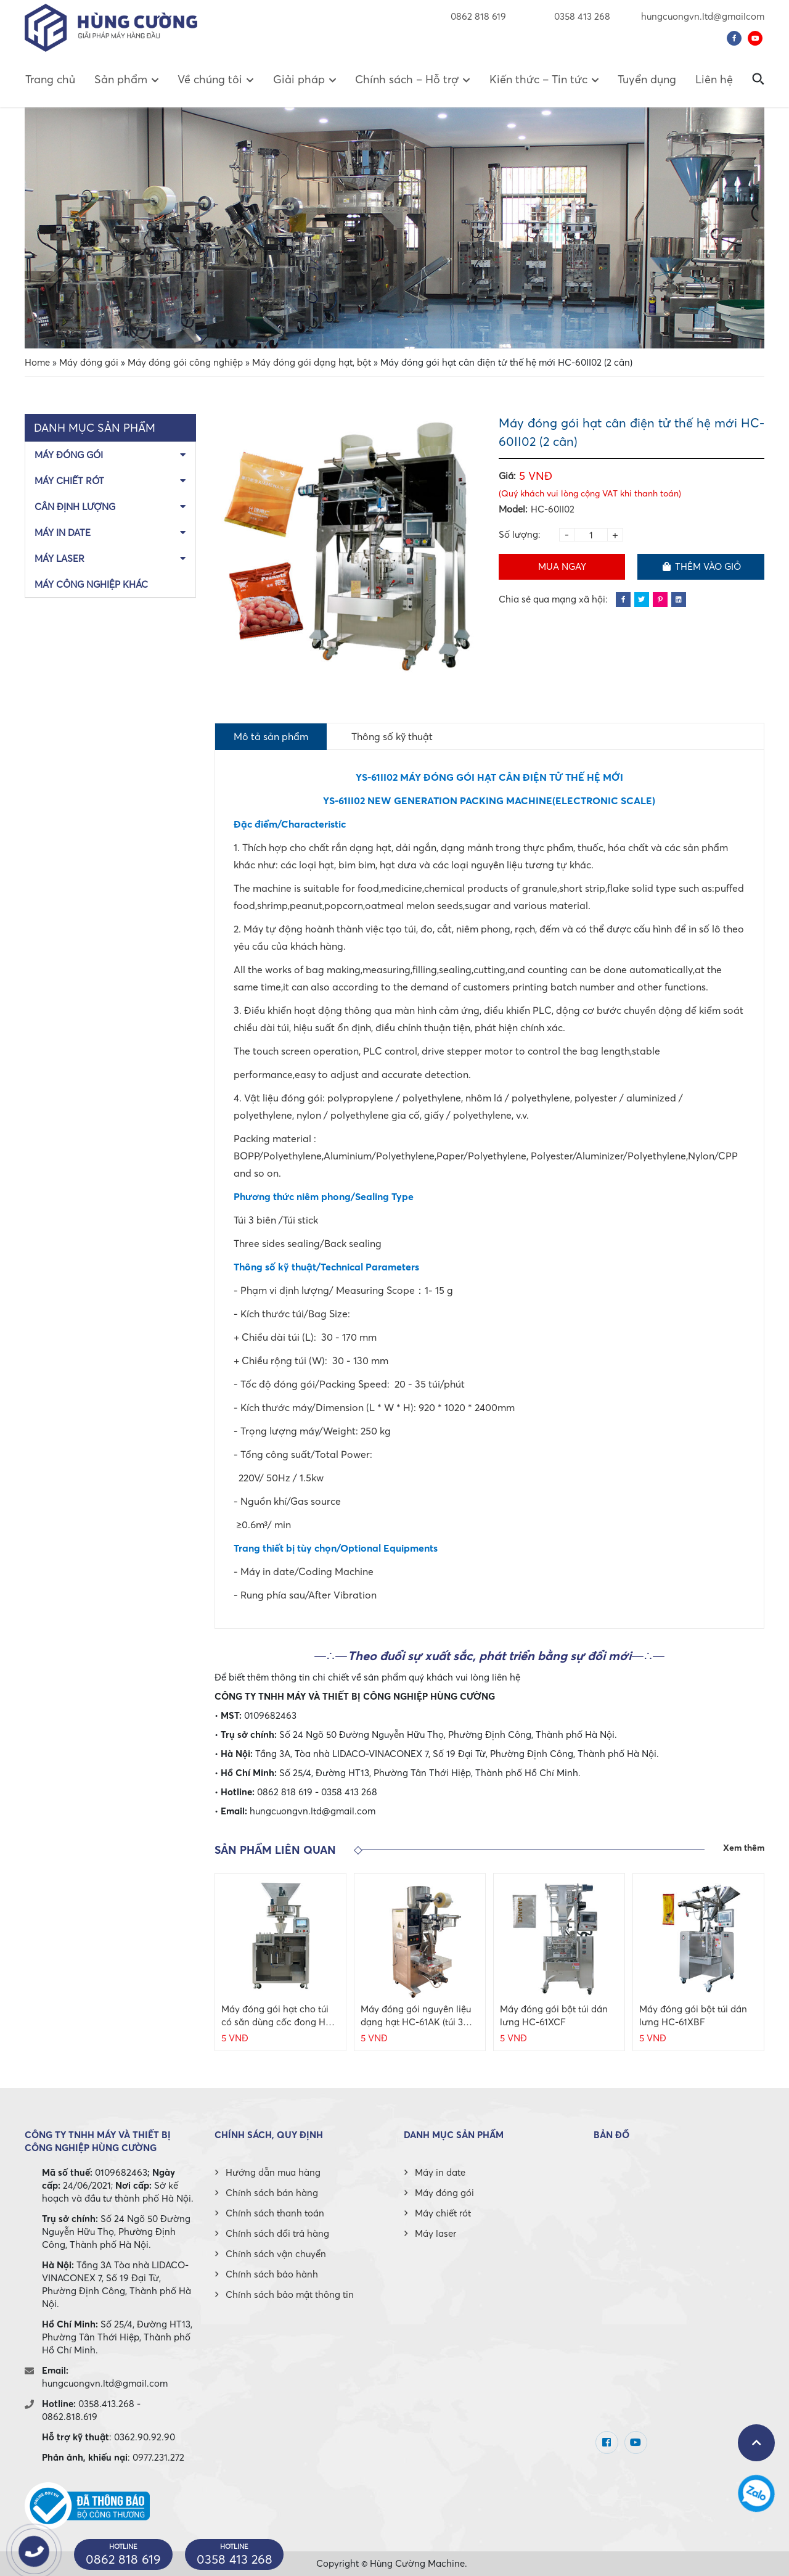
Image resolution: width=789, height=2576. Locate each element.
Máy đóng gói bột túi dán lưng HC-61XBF (693, 2015)
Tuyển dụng (647, 79)
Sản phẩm (120, 79)
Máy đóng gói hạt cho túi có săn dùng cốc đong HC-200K (278, 2015)
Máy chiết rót (69, 480)
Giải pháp (299, 79)
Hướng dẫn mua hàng (273, 2172)
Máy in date (63, 532)
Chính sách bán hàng (272, 2192)
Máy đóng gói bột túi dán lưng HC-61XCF (554, 2015)
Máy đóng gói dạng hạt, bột (311, 362)
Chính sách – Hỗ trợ (407, 79)
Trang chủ (50, 79)
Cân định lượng (75, 506)
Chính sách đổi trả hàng (277, 2233)
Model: (513, 508)
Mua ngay (562, 566)
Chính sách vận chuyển (276, 2253)
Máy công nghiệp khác (91, 584)
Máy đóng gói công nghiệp (185, 362)
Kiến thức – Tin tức (538, 79)
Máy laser (59, 558)
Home (37, 362)
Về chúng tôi (210, 79)
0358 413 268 (573, 16)
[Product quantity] (591, 534)
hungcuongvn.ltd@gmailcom (702, 16)
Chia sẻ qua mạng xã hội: (553, 598)
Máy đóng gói (88, 362)
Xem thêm (743, 1847)
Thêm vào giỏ (701, 566)
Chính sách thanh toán (275, 2212)
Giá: (507, 475)
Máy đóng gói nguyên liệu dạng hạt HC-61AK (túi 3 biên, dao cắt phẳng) (416, 2015)
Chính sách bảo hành (272, 2273)
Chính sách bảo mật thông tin (290, 2294)
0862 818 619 (478, 16)
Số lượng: (520, 534)
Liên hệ (714, 79)
